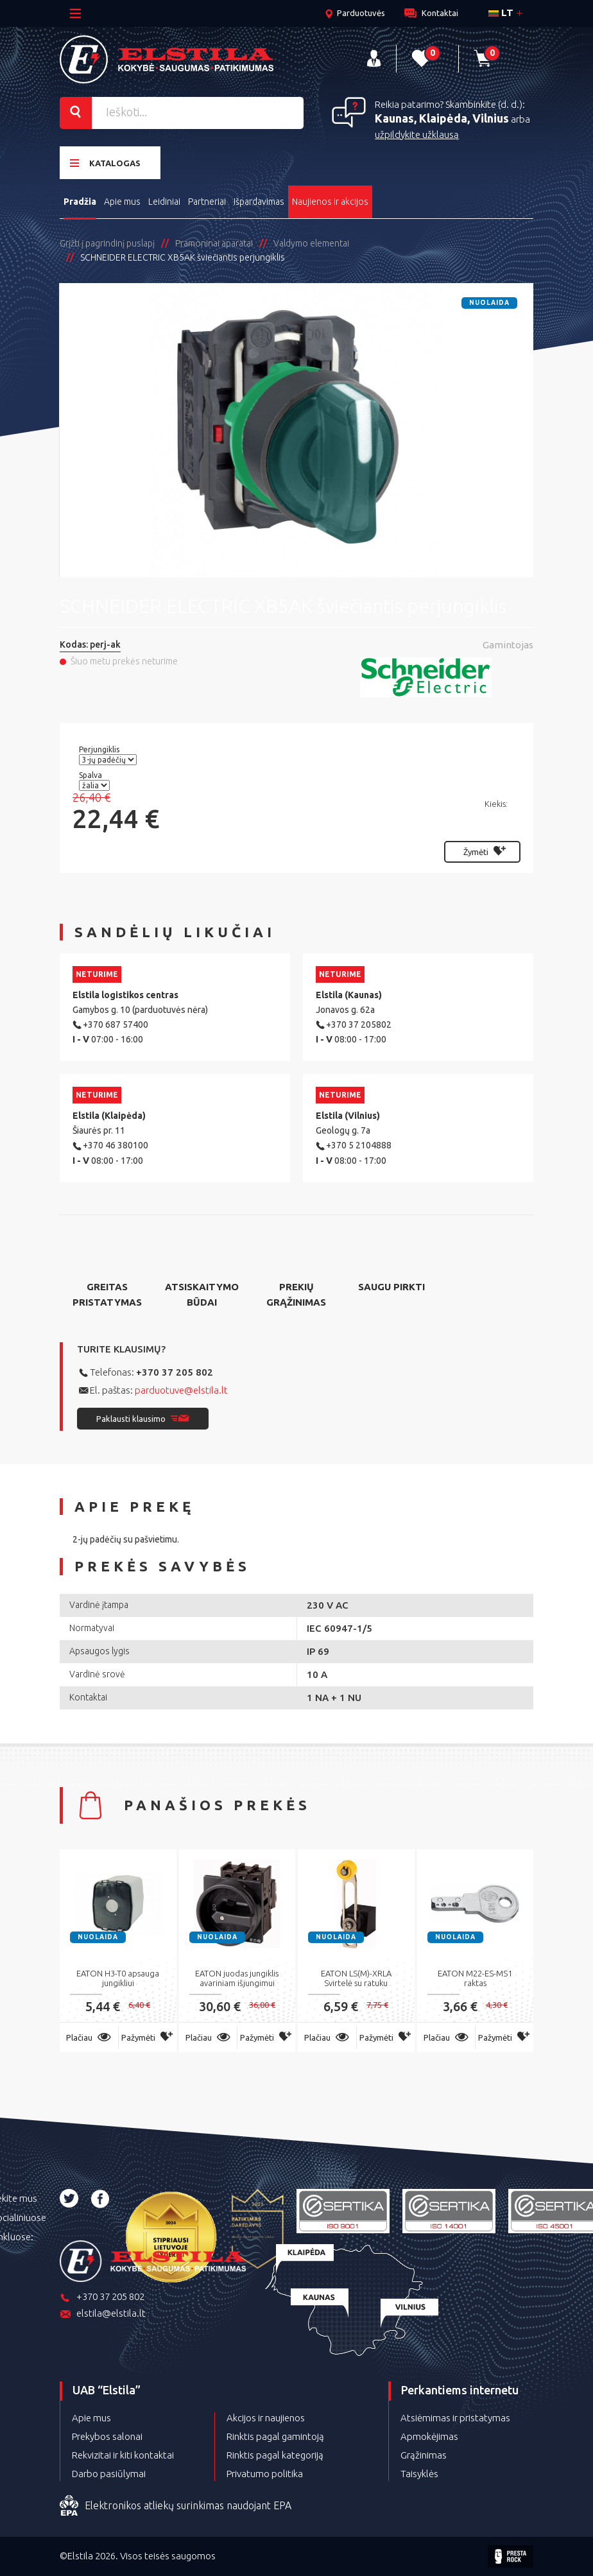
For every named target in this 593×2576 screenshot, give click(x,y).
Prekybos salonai (107, 2436)
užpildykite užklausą (417, 134)
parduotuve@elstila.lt (181, 1390)
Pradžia (80, 201)
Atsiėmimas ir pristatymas (455, 2417)
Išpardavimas (259, 201)
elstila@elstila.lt (103, 2314)
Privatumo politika (265, 2473)
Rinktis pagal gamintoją (275, 2436)
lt (500, 12)
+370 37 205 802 (174, 1372)
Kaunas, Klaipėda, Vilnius (442, 118)
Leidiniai (164, 201)
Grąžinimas (423, 2455)
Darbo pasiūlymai (109, 2473)
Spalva (91, 775)
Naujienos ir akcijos (330, 201)
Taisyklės (419, 2473)
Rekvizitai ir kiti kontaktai (123, 2455)
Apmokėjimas (429, 2436)
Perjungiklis (100, 749)
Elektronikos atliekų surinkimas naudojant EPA (175, 2506)
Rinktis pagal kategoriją (275, 2455)
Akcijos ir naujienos (266, 2417)
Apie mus (122, 201)
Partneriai (207, 201)
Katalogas (105, 162)
